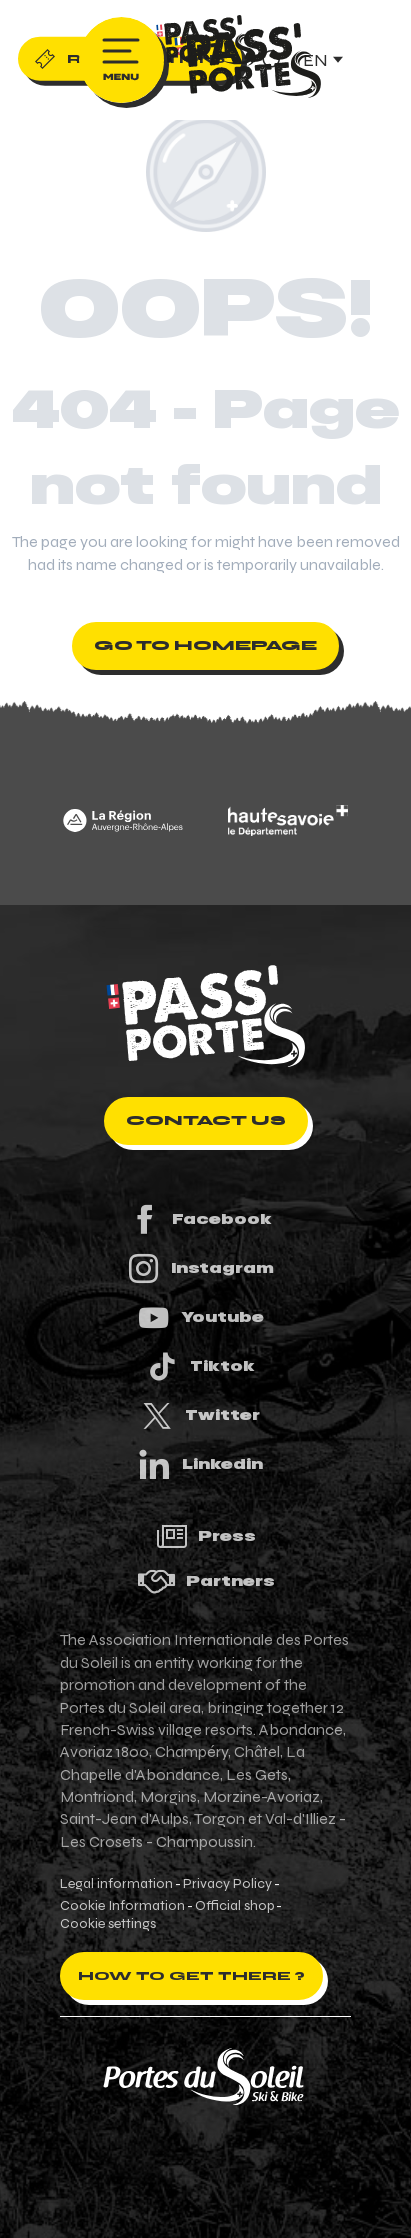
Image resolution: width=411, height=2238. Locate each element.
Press (206, 1536)
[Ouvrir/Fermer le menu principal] (121, 60)
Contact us (206, 1120)
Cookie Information (122, 1906)
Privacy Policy (227, 1884)
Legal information (116, 1884)
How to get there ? (191, 1976)
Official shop (234, 1906)
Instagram (200, 1268)
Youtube (200, 1317)
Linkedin (200, 1464)
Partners (206, 1581)
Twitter (200, 1415)
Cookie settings (108, 1924)
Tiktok (200, 1366)
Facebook (199, 1219)
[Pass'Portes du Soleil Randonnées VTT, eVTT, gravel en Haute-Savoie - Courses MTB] (206, 44)
